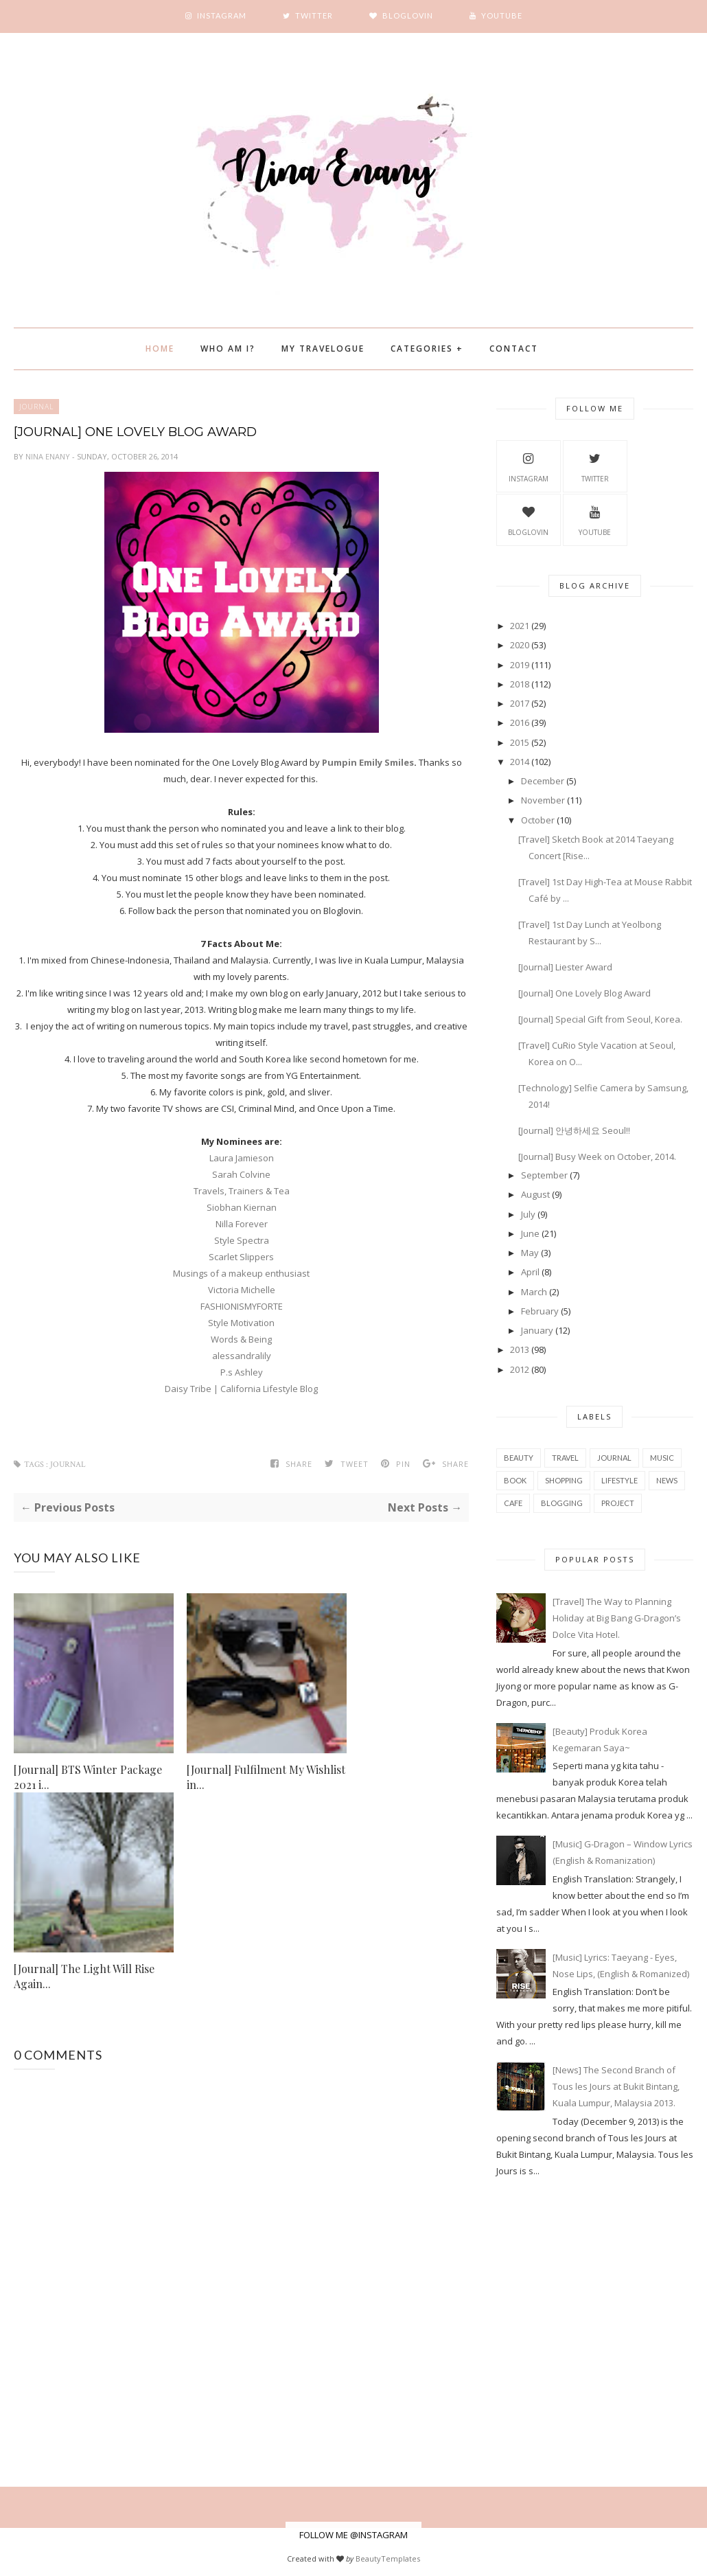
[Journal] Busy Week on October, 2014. (597, 1156)
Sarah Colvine (241, 1174)
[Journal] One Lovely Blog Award (584, 993)
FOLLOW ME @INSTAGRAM (353, 2535)
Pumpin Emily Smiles (368, 762)
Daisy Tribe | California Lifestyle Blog (241, 1388)
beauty (518, 1457)
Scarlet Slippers (241, 1257)
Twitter (595, 465)
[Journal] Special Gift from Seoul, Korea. (600, 1019)
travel (565, 1457)
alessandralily (241, 1355)
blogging (562, 1502)
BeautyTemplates (388, 2558)
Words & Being (241, 1339)
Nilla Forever (242, 1224)
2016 (519, 722)
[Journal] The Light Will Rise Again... (84, 1976)
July (528, 1214)
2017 (519, 703)
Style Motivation (241, 1323)
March (534, 1292)
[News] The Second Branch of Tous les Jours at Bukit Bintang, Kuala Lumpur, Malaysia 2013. (616, 2086)
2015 (519, 742)
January (537, 1330)
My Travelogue (322, 348)
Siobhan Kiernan (242, 1207)
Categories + (427, 348)
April (530, 1272)
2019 (519, 665)
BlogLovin (528, 519)
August (535, 1194)
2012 (519, 1369)
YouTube (595, 519)
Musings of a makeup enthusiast (241, 1273)
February (540, 1311)
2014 (519, 761)
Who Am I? (227, 348)
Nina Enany (48, 456)
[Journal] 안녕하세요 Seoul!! (574, 1130)
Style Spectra (241, 1240)
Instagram (528, 465)
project (617, 1502)
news (666, 1480)
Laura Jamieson (241, 1158)
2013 (519, 1349)
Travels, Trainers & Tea (242, 1191)
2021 (519, 625)
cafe (513, 1502)
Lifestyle (619, 1480)
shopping (564, 1480)
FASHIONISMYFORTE (241, 1306)
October (538, 820)
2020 (519, 645)
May (530, 1252)
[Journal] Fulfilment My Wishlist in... (266, 1777)
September (544, 1175)
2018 (519, 684)
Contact (513, 348)
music (662, 1457)
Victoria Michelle (241, 1290)
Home (160, 348)
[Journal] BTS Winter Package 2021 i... (88, 1777)
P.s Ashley (241, 1372)
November (543, 800)
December (542, 781)
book (515, 1480)
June (530, 1233)
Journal (36, 406)
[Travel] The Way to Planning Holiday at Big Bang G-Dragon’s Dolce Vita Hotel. (617, 1618)
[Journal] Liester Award (565, 967)
